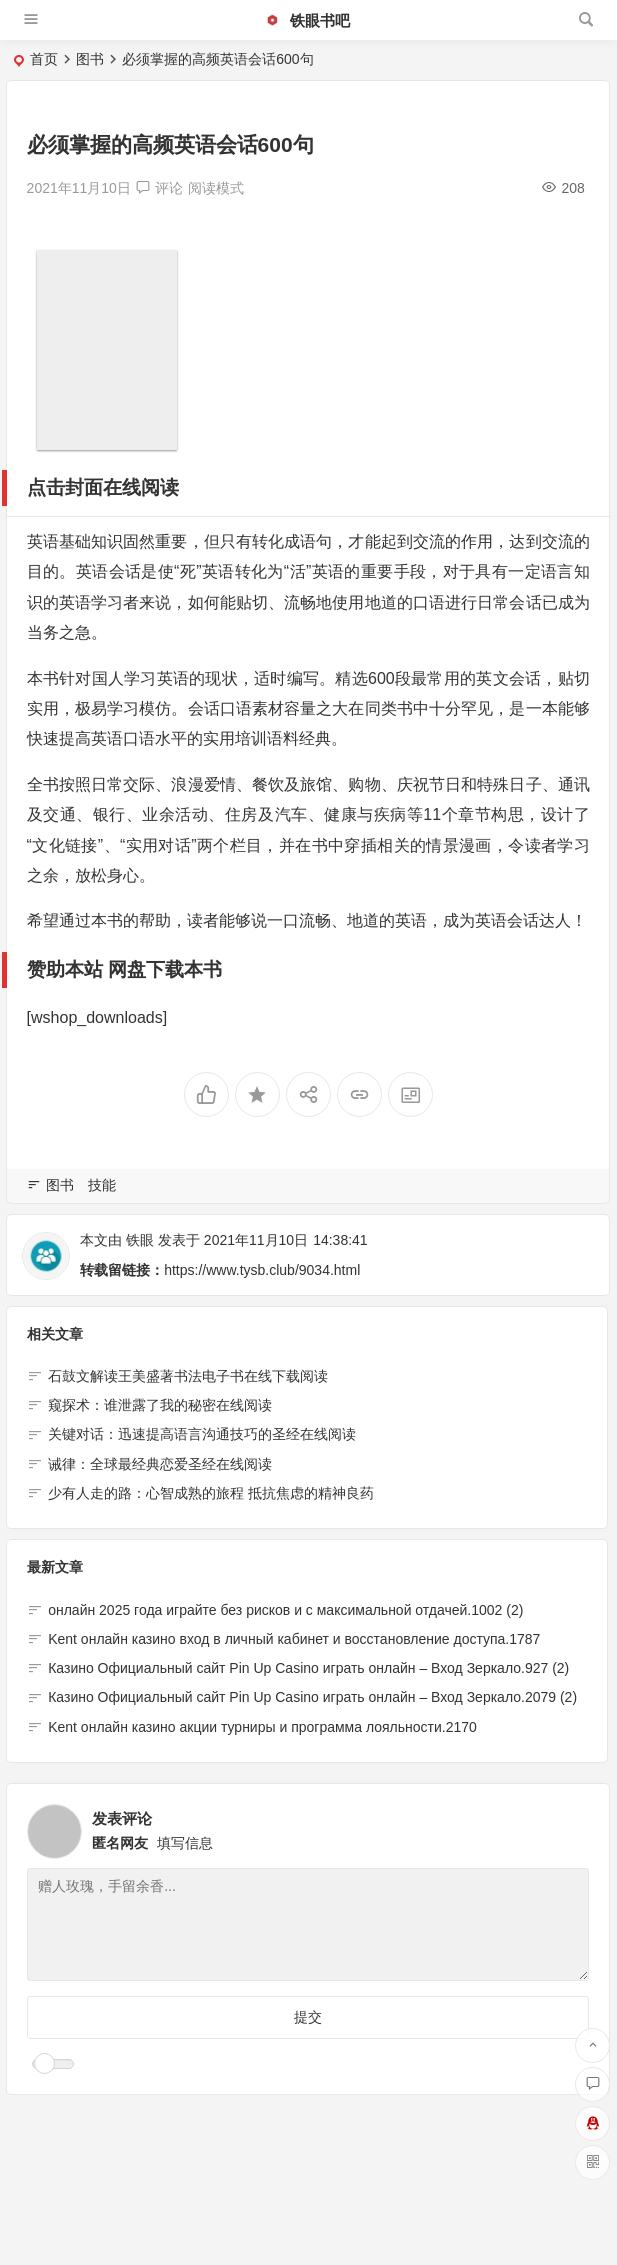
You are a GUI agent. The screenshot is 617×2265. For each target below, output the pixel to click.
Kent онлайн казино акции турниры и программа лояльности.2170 (262, 1727)
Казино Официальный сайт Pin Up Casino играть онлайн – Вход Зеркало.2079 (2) (312, 1698)
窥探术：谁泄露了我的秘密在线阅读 (160, 1406)
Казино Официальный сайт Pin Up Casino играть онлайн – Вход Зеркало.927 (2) (308, 1669)
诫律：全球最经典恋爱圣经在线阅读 (160, 1464)
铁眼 (140, 1240)
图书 (90, 59)
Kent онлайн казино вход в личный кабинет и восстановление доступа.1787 (294, 1639)
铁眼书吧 (307, 20)
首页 (44, 59)
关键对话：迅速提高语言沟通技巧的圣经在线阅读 (202, 1435)
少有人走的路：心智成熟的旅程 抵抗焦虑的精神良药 (211, 1494)
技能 (102, 1185)
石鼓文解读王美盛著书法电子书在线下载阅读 (188, 1376)
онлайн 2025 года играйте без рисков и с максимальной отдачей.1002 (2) (285, 1610)
